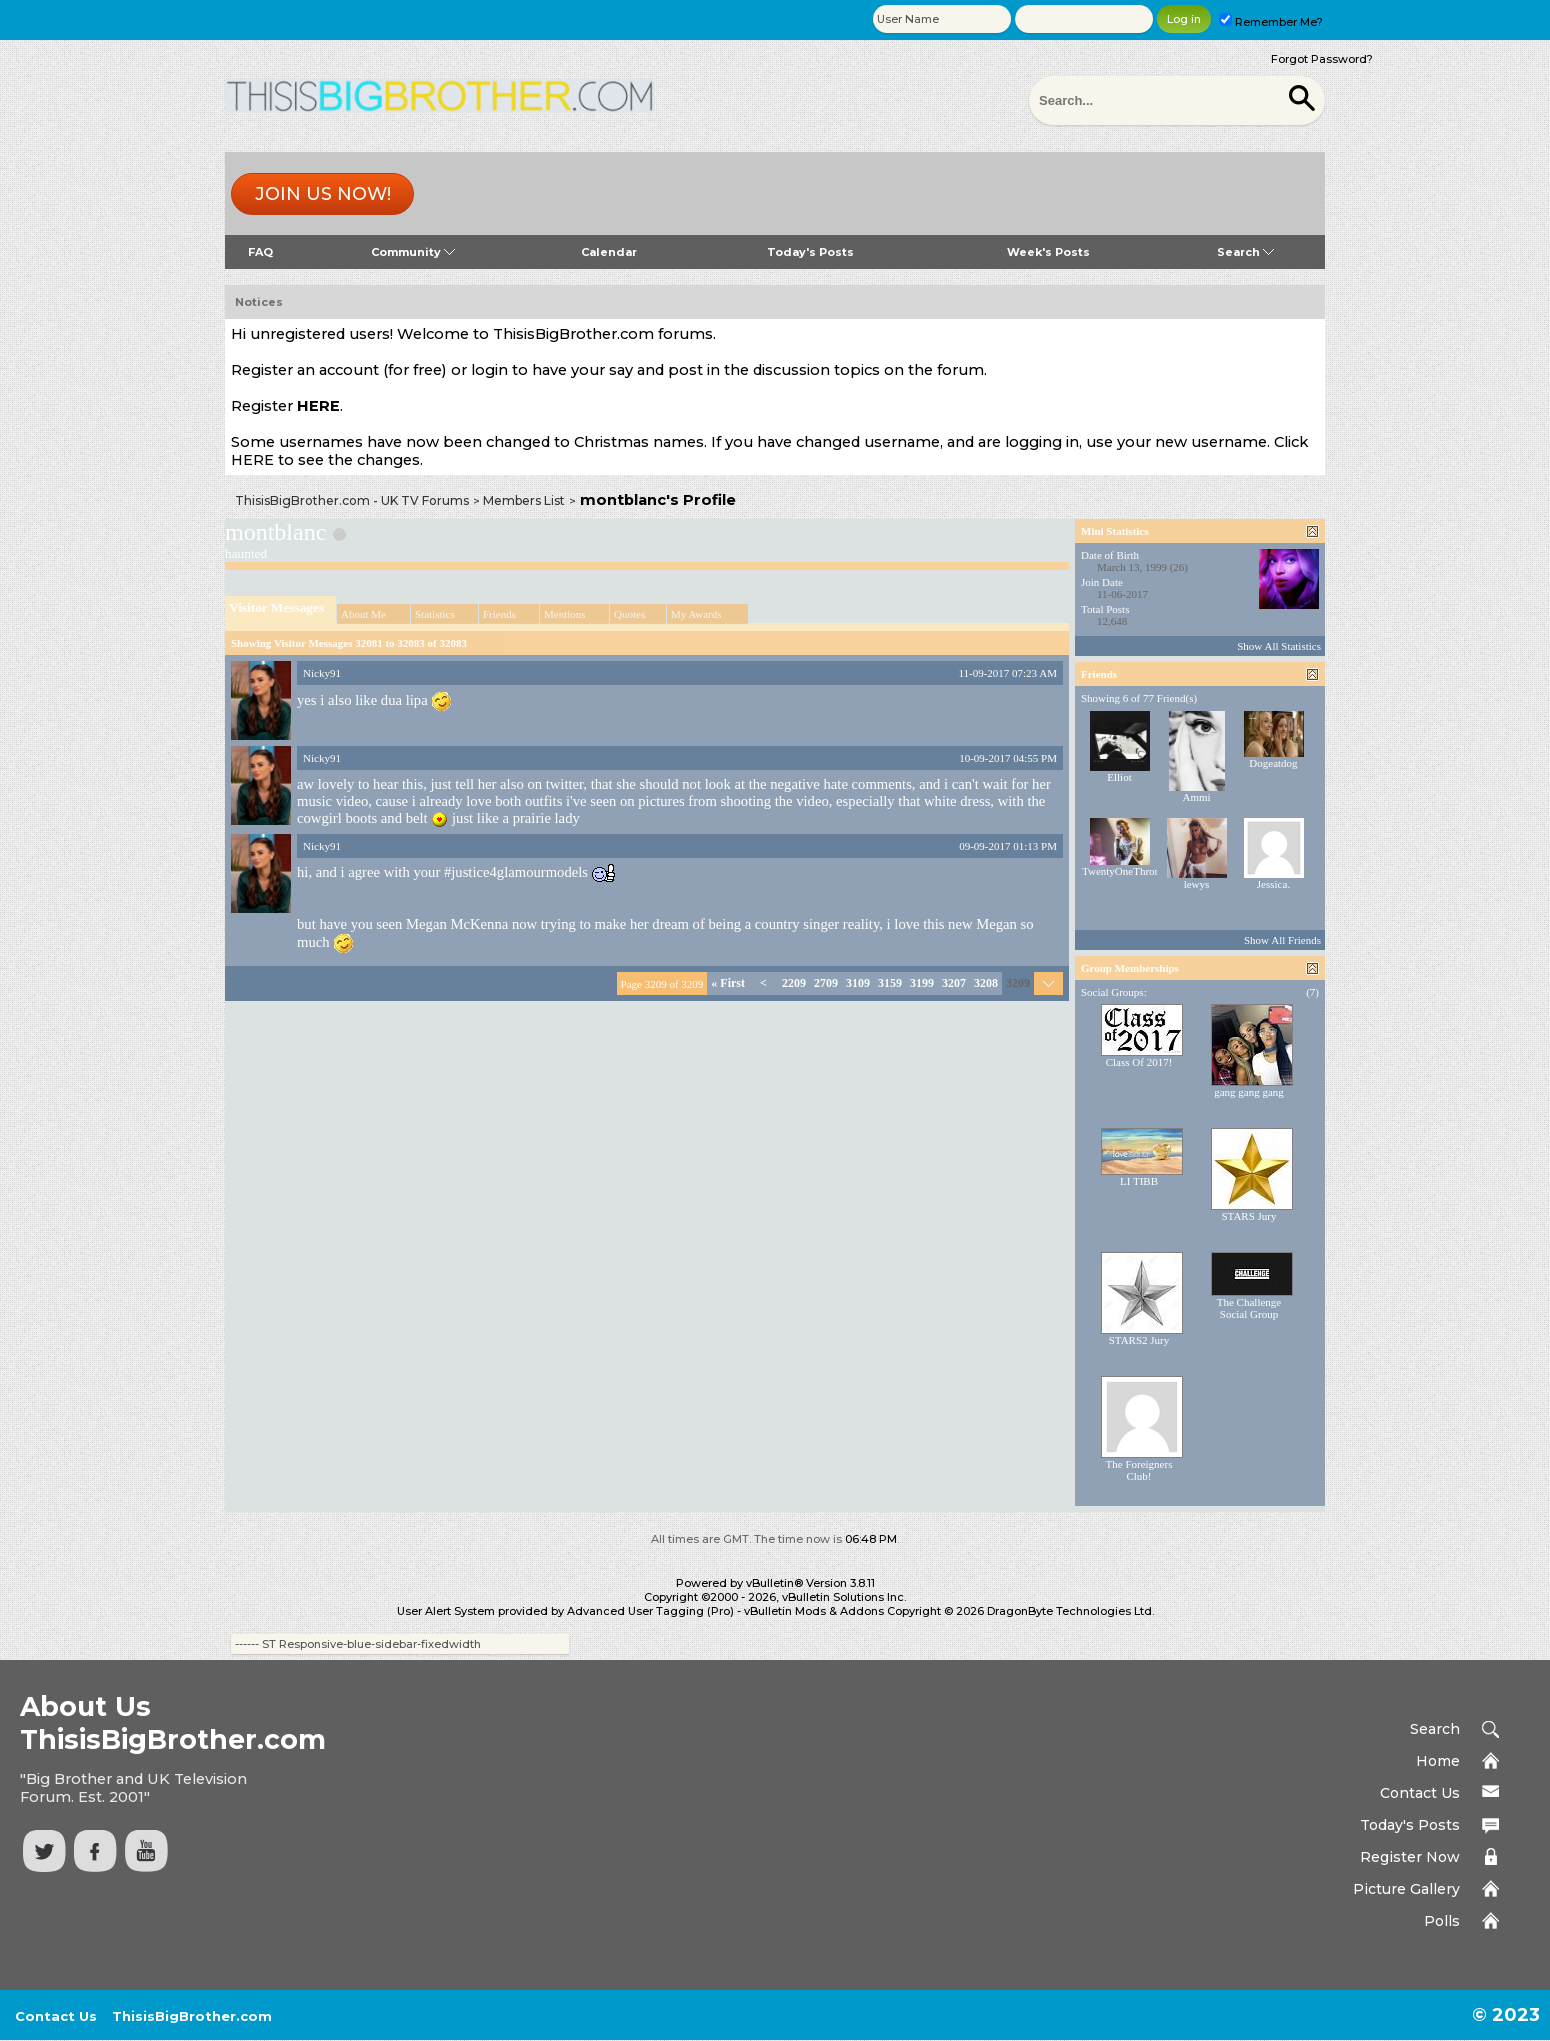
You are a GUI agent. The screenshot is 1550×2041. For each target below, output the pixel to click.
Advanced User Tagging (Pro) (650, 1611)
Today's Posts (810, 252)
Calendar (609, 252)
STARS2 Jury (1139, 1340)
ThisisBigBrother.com (192, 2016)
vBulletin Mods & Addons (814, 1611)
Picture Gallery (1406, 1889)
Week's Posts (1048, 252)
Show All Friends (1282, 940)
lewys (1197, 884)
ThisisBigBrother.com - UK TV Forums (352, 500)
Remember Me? (1271, 22)
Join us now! (323, 194)
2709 (826, 983)
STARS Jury (1248, 1216)
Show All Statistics (1279, 646)
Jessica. (1273, 884)
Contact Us (1420, 1793)
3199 (922, 983)
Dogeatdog (1273, 763)
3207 (954, 983)
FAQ (260, 252)
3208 (986, 983)
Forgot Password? (1322, 59)
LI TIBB (1139, 1181)
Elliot (1119, 777)
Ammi (1196, 797)
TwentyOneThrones (1125, 871)
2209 (794, 983)
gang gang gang (1249, 1092)
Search (1245, 252)
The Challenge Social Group (1249, 1308)
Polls (1442, 1921)
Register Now (1410, 1857)
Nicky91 (322, 673)
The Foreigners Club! (1139, 1470)
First (728, 983)
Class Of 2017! (1139, 1062)
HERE (318, 406)
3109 (858, 983)
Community (413, 252)
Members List (524, 500)
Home (1438, 1761)
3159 (890, 983)
